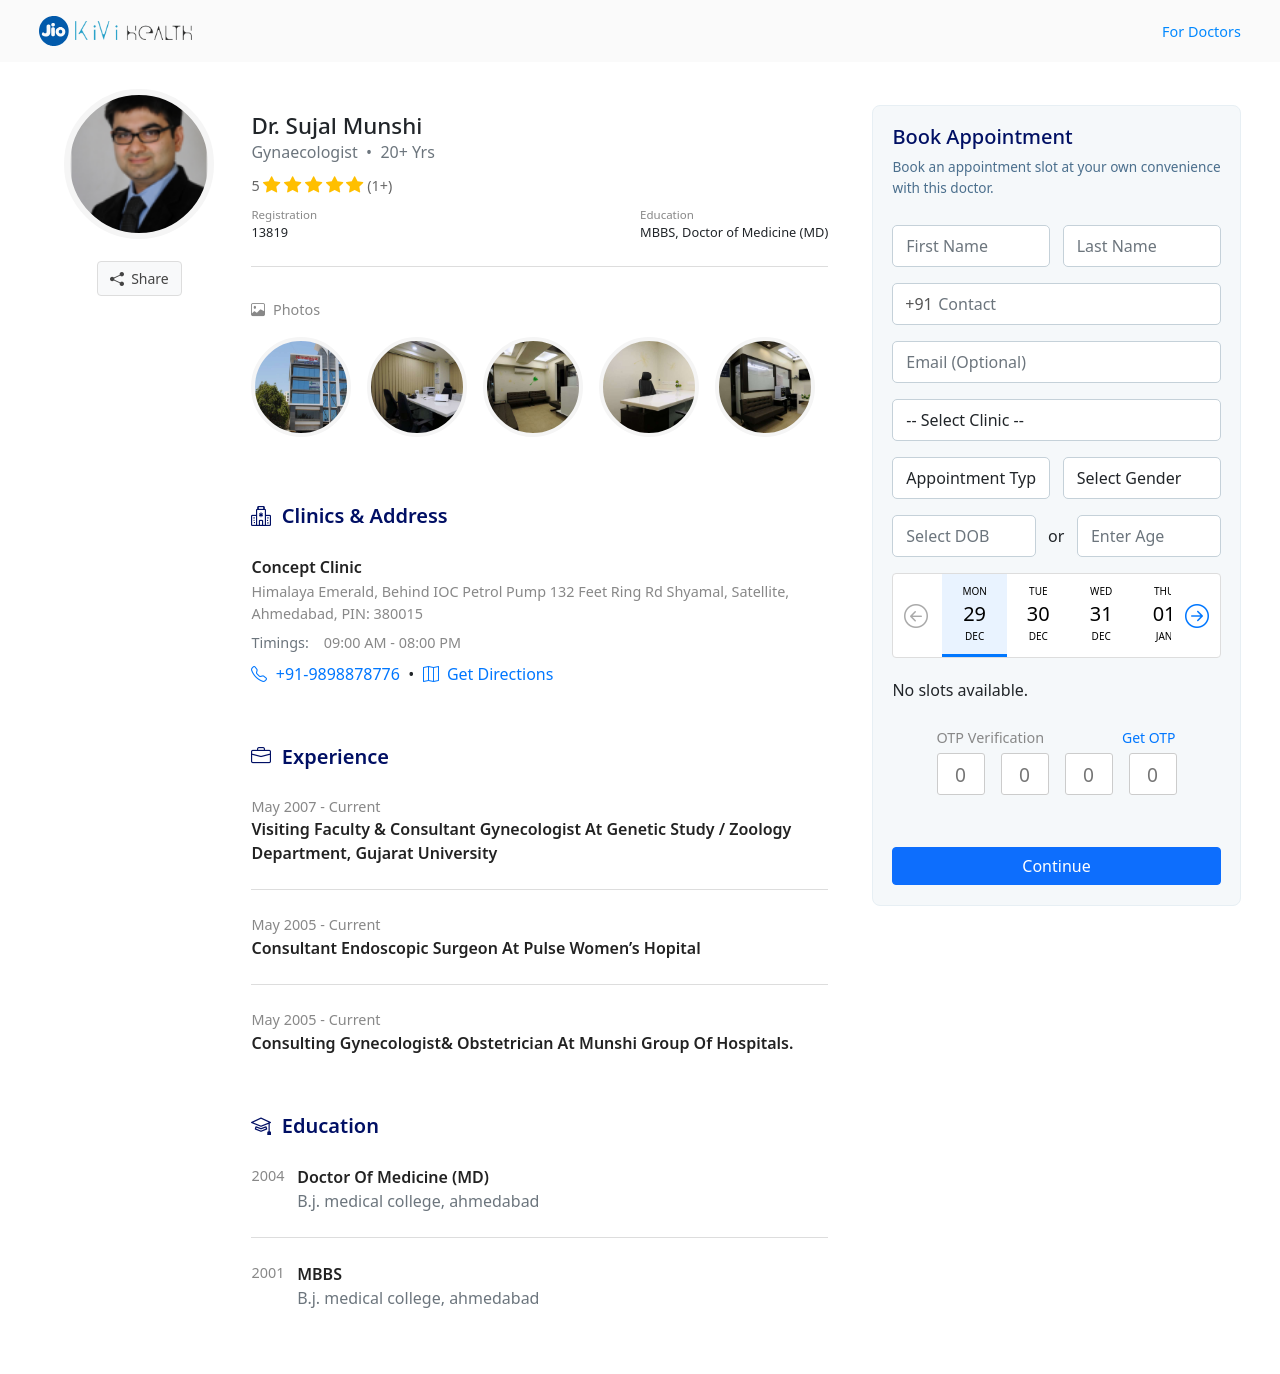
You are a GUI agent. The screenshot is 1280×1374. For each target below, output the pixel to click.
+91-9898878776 (325, 674)
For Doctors (1201, 31)
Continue (1056, 866)
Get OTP (1149, 737)
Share (139, 278)
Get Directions (488, 674)
